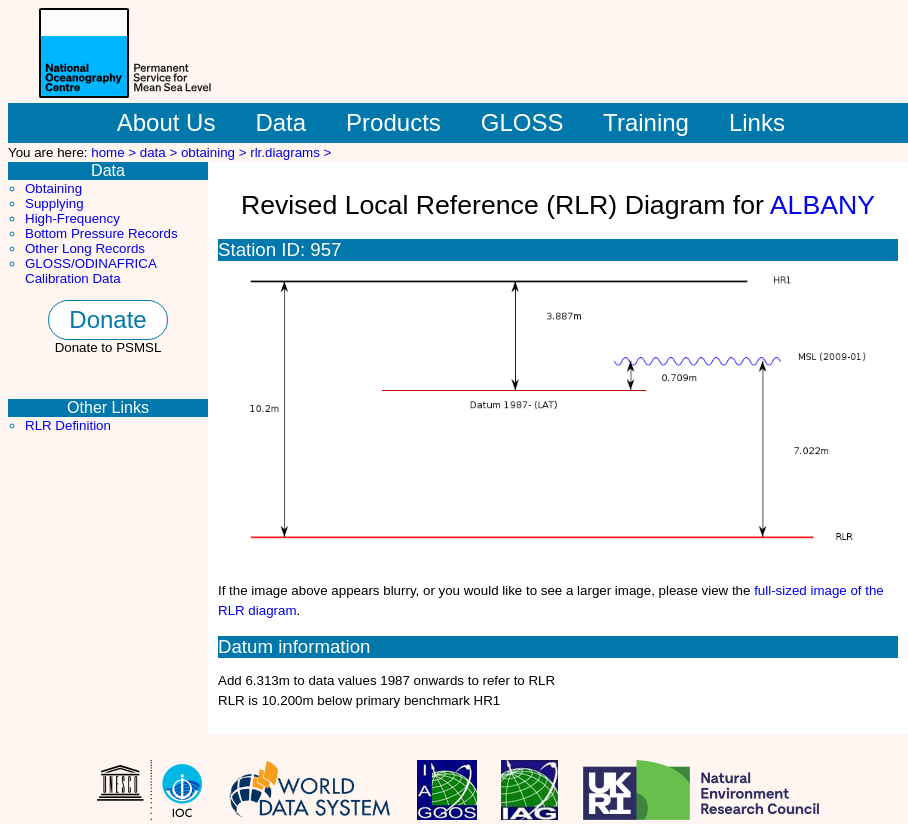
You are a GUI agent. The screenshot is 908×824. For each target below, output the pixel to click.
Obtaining (53, 188)
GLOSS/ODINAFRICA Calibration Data (90, 271)
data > (160, 152)
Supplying (54, 203)
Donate (107, 319)
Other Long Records (85, 248)
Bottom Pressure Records (101, 233)
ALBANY (822, 205)
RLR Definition (68, 425)
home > (115, 152)
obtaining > (215, 152)
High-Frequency (72, 218)
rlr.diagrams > (290, 152)
